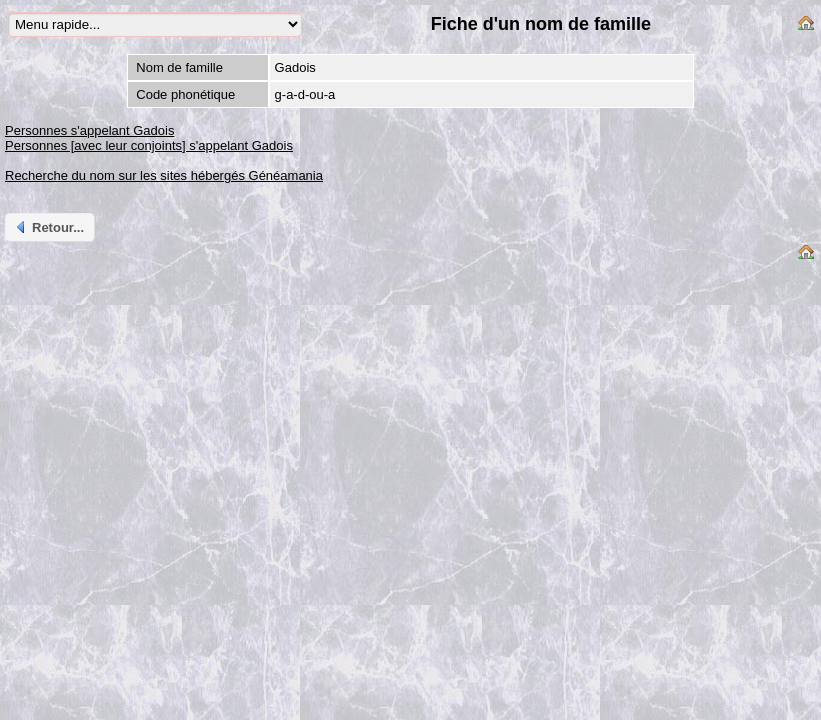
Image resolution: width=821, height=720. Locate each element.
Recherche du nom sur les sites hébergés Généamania (164, 175)
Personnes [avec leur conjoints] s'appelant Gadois (149, 145)
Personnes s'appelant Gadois (89, 130)
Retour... (48, 227)
